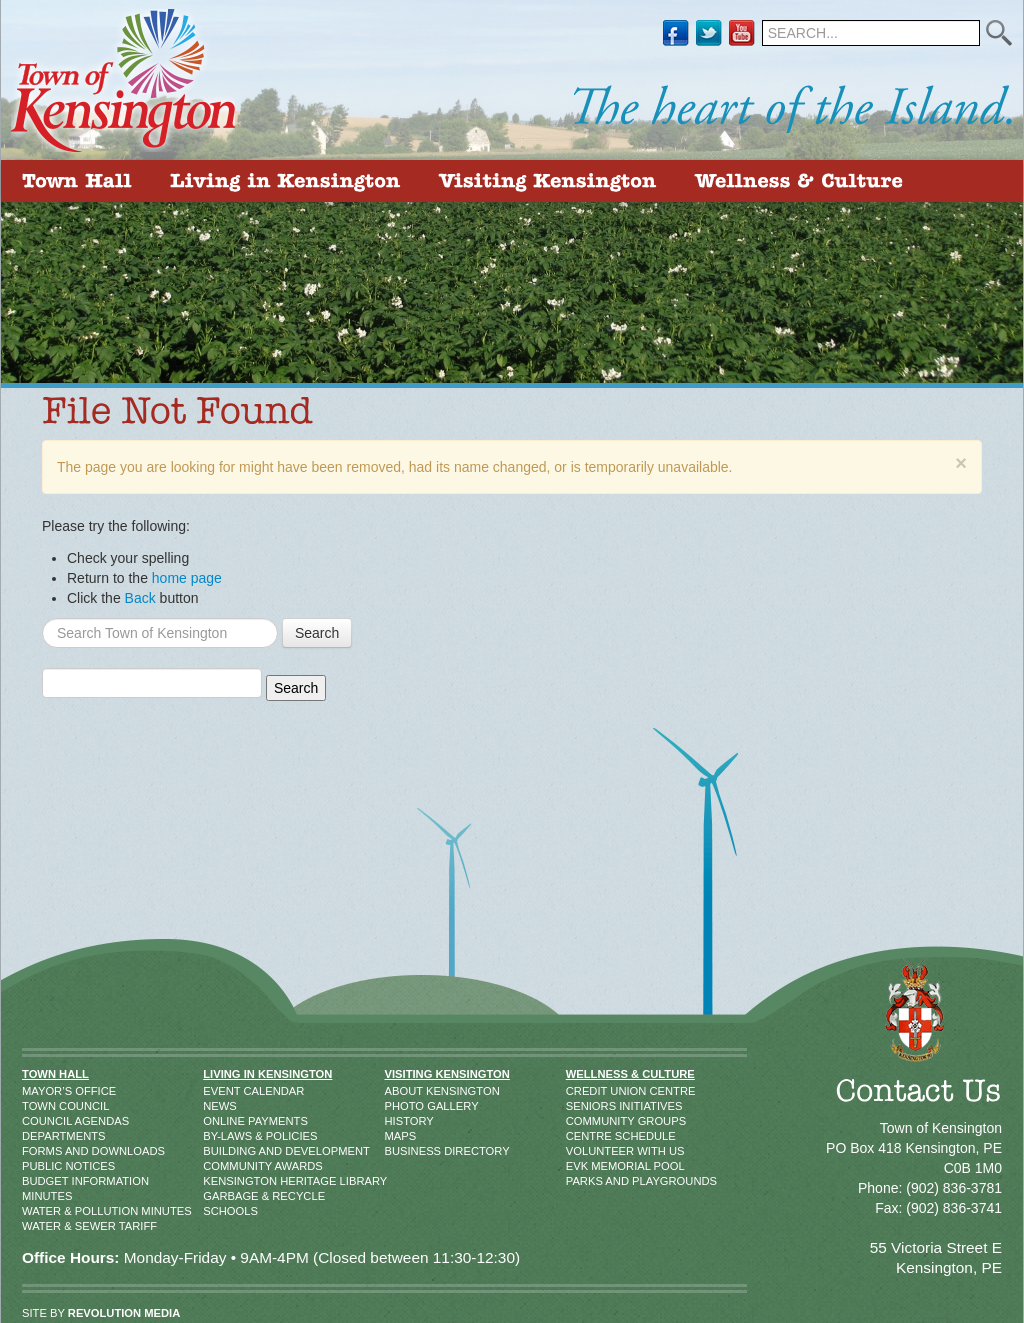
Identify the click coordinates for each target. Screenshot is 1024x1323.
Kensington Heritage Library (226, 1181)
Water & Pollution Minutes (43, 1211)
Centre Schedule (586, 1136)
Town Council (43, 1106)
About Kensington (405, 1091)
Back (140, 598)
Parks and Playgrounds (586, 1181)
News (220, 1106)
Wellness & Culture (630, 1074)
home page (187, 578)
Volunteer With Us (586, 1151)
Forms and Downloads (43, 1151)
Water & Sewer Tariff (43, 1226)
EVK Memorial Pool (586, 1166)
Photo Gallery (405, 1106)
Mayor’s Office (43, 1091)
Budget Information (43, 1181)
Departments (43, 1136)
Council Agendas (43, 1121)
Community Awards (226, 1166)
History (405, 1121)
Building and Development (226, 1151)
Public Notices (43, 1166)
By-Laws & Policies (226, 1136)
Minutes (43, 1196)
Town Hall (55, 1074)
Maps (401, 1136)
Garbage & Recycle (226, 1196)
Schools (226, 1211)
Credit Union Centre (586, 1091)
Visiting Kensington (447, 1074)
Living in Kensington (267, 1074)
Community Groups (586, 1121)
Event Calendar (226, 1091)
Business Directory (405, 1151)
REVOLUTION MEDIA (124, 1313)
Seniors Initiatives (586, 1106)
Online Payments (226, 1121)
